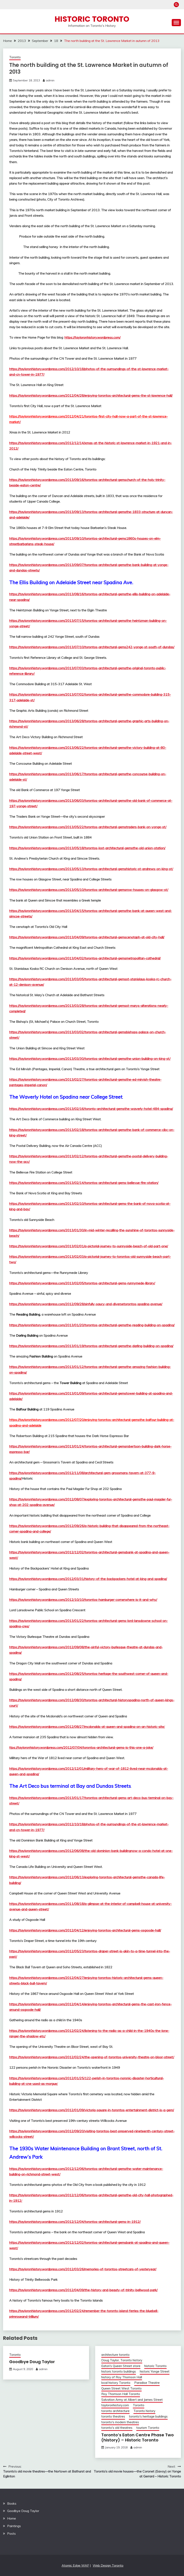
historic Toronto (155, 2366)
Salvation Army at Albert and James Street (132, 2400)
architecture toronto (115, 2355)
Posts (11, 2533)
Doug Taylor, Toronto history (121, 2360)
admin (50, 80)
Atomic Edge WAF (75, 2565)
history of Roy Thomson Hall (121, 2377)
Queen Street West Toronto (121, 2388)
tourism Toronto (147, 2428)
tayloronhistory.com (115, 2405)
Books (11, 2503)
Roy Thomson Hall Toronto (120, 2394)
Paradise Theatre (147, 2383)
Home (11, 2518)
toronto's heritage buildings (148, 2416)
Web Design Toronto (108, 2565)
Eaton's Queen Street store (120, 2366)
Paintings (14, 2526)
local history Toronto (115, 2383)
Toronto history (144, 2411)
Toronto (15, 57)
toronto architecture (115, 2411)
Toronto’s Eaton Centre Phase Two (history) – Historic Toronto (137, 2437)
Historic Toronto (92, 19)
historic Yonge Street (154, 2371)
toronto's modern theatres (120, 2422)
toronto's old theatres (116, 2428)
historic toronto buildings (118, 2371)
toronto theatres (113, 2416)
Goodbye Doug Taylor (32, 2362)
